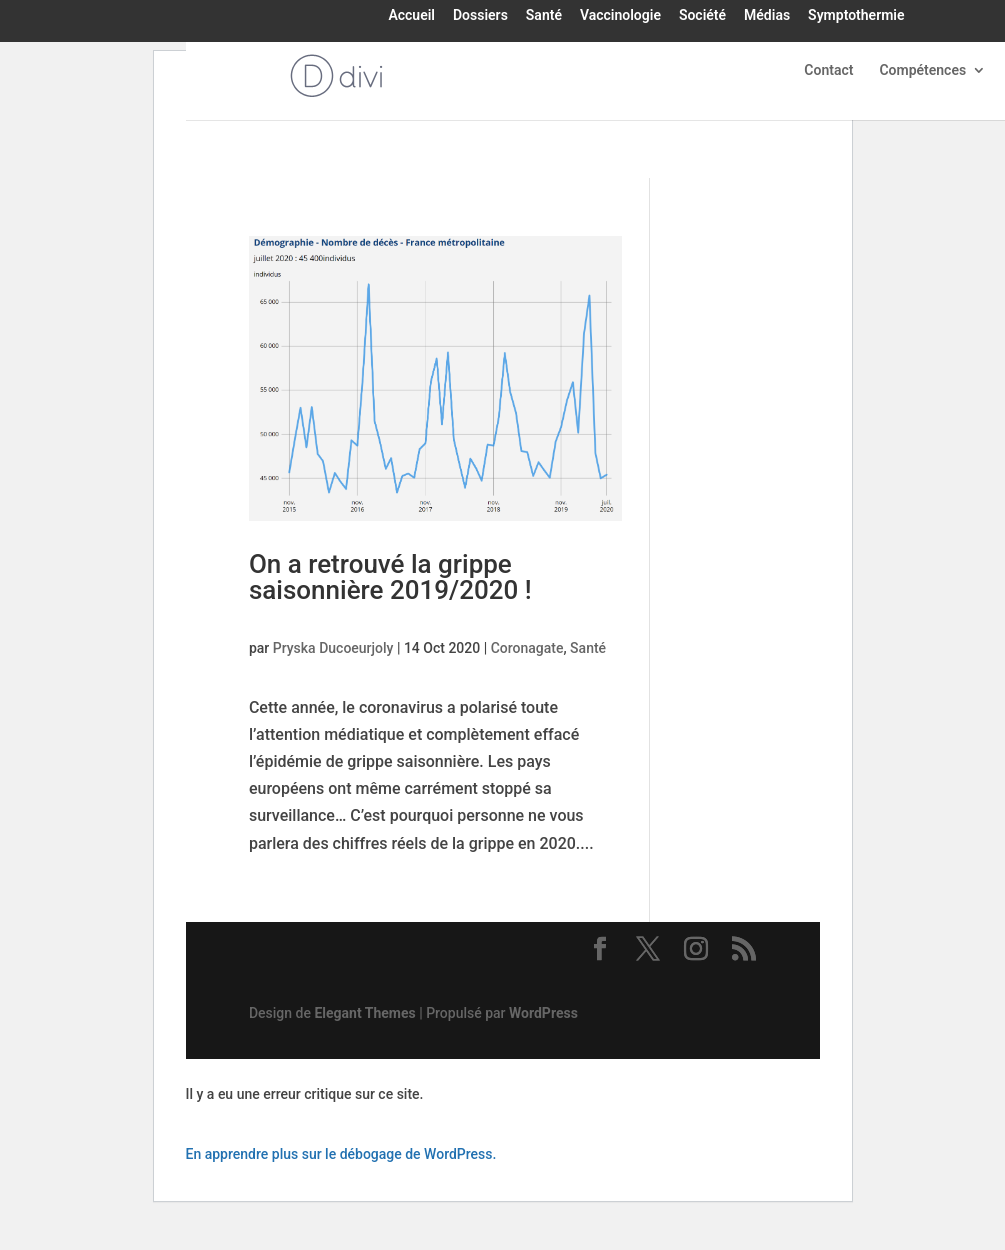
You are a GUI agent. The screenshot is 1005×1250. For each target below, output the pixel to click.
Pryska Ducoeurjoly (333, 648)
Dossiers (480, 16)
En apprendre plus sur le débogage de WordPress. (341, 1154)
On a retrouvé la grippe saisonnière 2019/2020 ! (390, 577)
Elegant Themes (364, 1013)
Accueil (411, 16)
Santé (544, 16)
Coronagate (527, 648)
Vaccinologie (620, 16)
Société (702, 16)
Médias (767, 16)
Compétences (922, 70)
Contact (828, 70)
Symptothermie (856, 16)
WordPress (543, 1013)
